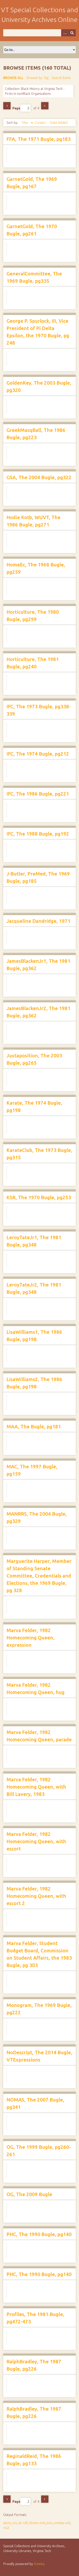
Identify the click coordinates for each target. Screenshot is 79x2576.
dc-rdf (23, 2523)
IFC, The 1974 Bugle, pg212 (38, 754)
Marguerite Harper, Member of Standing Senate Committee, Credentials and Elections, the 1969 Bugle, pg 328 (39, 1575)
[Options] (64, 32)
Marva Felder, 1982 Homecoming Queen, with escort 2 (36, 1896)
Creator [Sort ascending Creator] (41, 122)
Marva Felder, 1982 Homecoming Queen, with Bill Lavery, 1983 (36, 1787)
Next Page (44, 105)
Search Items (61, 78)
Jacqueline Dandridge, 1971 (38, 921)
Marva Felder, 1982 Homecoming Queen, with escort (36, 1841)
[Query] (39, 32)
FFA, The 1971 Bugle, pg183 (39, 139)
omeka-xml (62, 2523)
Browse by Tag (37, 78)
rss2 (6, 2528)
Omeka (39, 2564)
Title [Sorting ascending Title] (25, 122)
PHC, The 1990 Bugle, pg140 (39, 2234)
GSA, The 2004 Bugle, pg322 (39, 477)
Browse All (13, 78)
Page (21, 108)
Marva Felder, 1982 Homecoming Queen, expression (31, 1638)
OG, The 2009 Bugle (29, 2194)
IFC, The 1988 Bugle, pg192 (38, 834)
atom (7, 2523)
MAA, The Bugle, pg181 (34, 1426)
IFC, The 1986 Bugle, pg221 (38, 794)
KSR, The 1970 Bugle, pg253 (39, 1197)
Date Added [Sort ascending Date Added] (58, 122)
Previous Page (7, 105)
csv (14, 2523)
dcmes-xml (37, 2523)
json (49, 2523)
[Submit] (72, 32)
